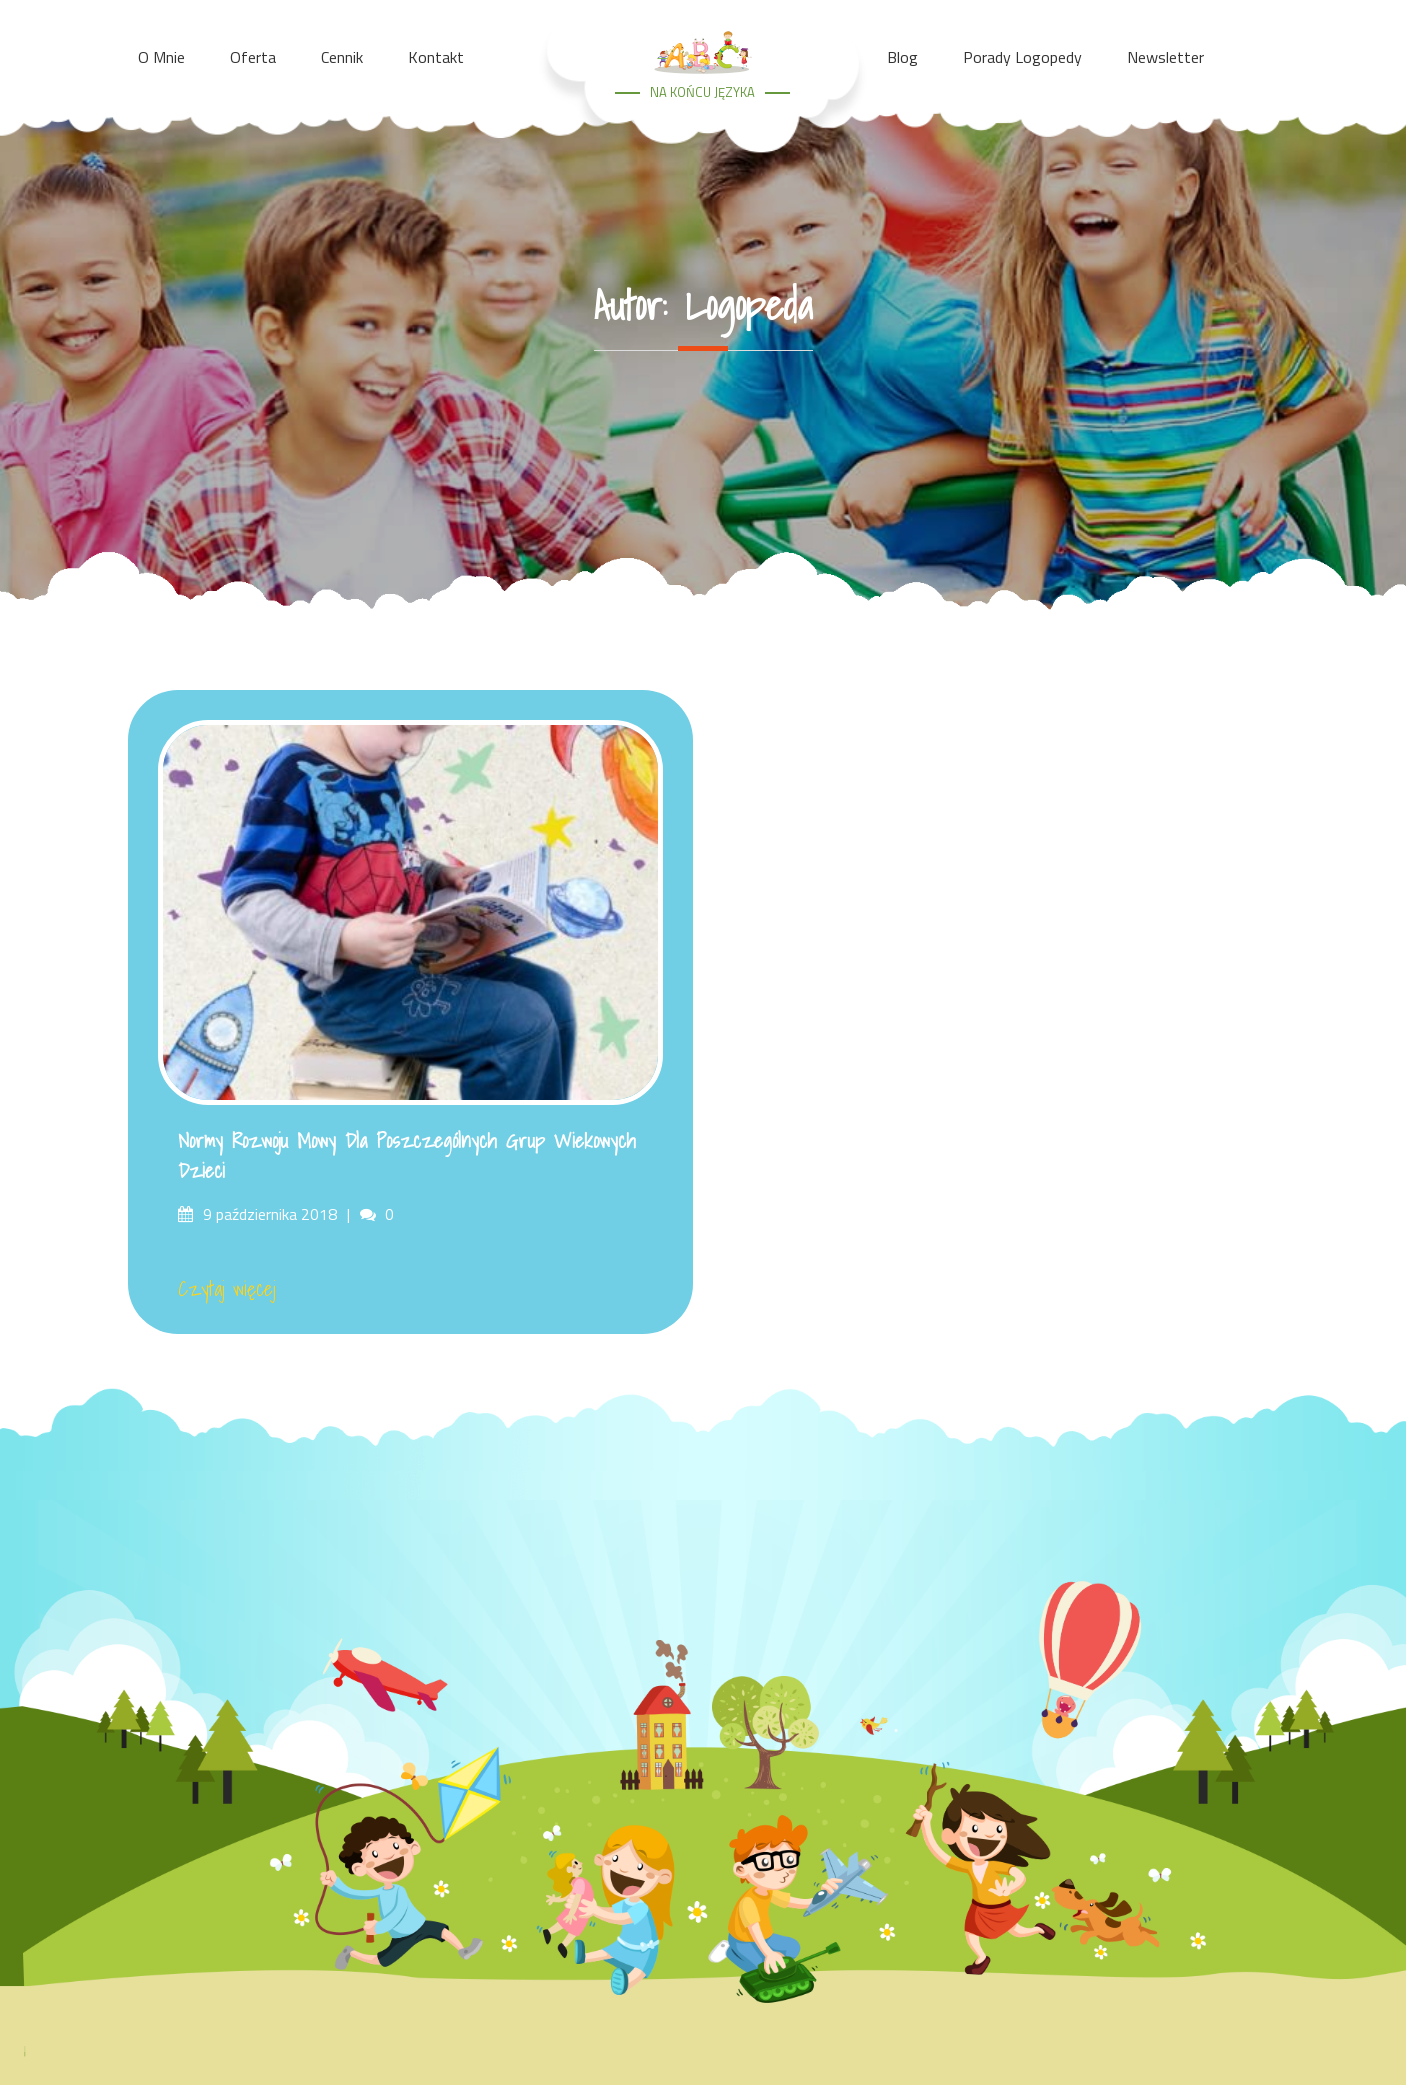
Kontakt (436, 57)
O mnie (161, 57)
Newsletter (1165, 57)
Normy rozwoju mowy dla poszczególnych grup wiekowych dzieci (407, 1156)
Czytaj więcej (226, 1289)
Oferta (253, 57)
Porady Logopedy (1022, 57)
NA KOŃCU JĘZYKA (702, 92)
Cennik (342, 57)
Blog (902, 57)
